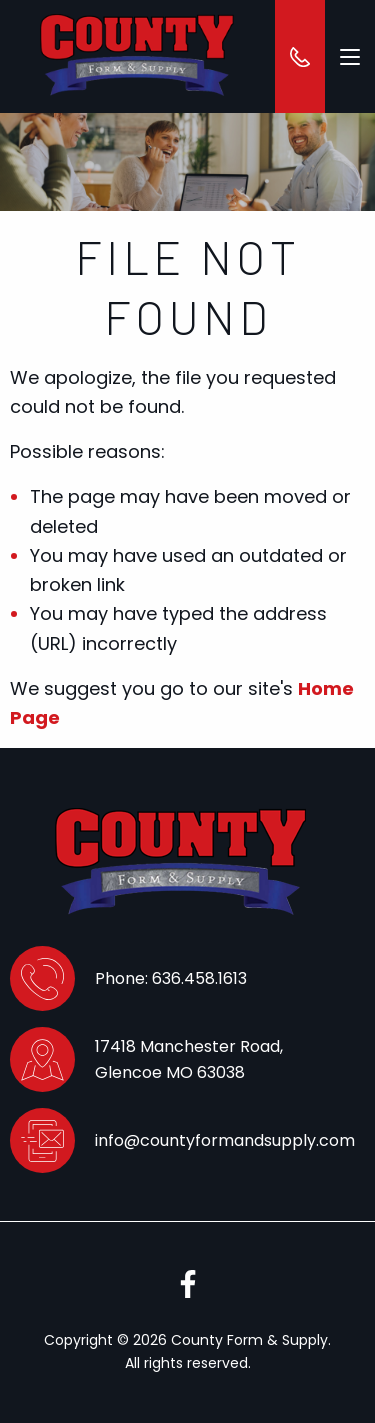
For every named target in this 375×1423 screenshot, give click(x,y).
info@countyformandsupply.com (225, 1140)
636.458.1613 (199, 978)
